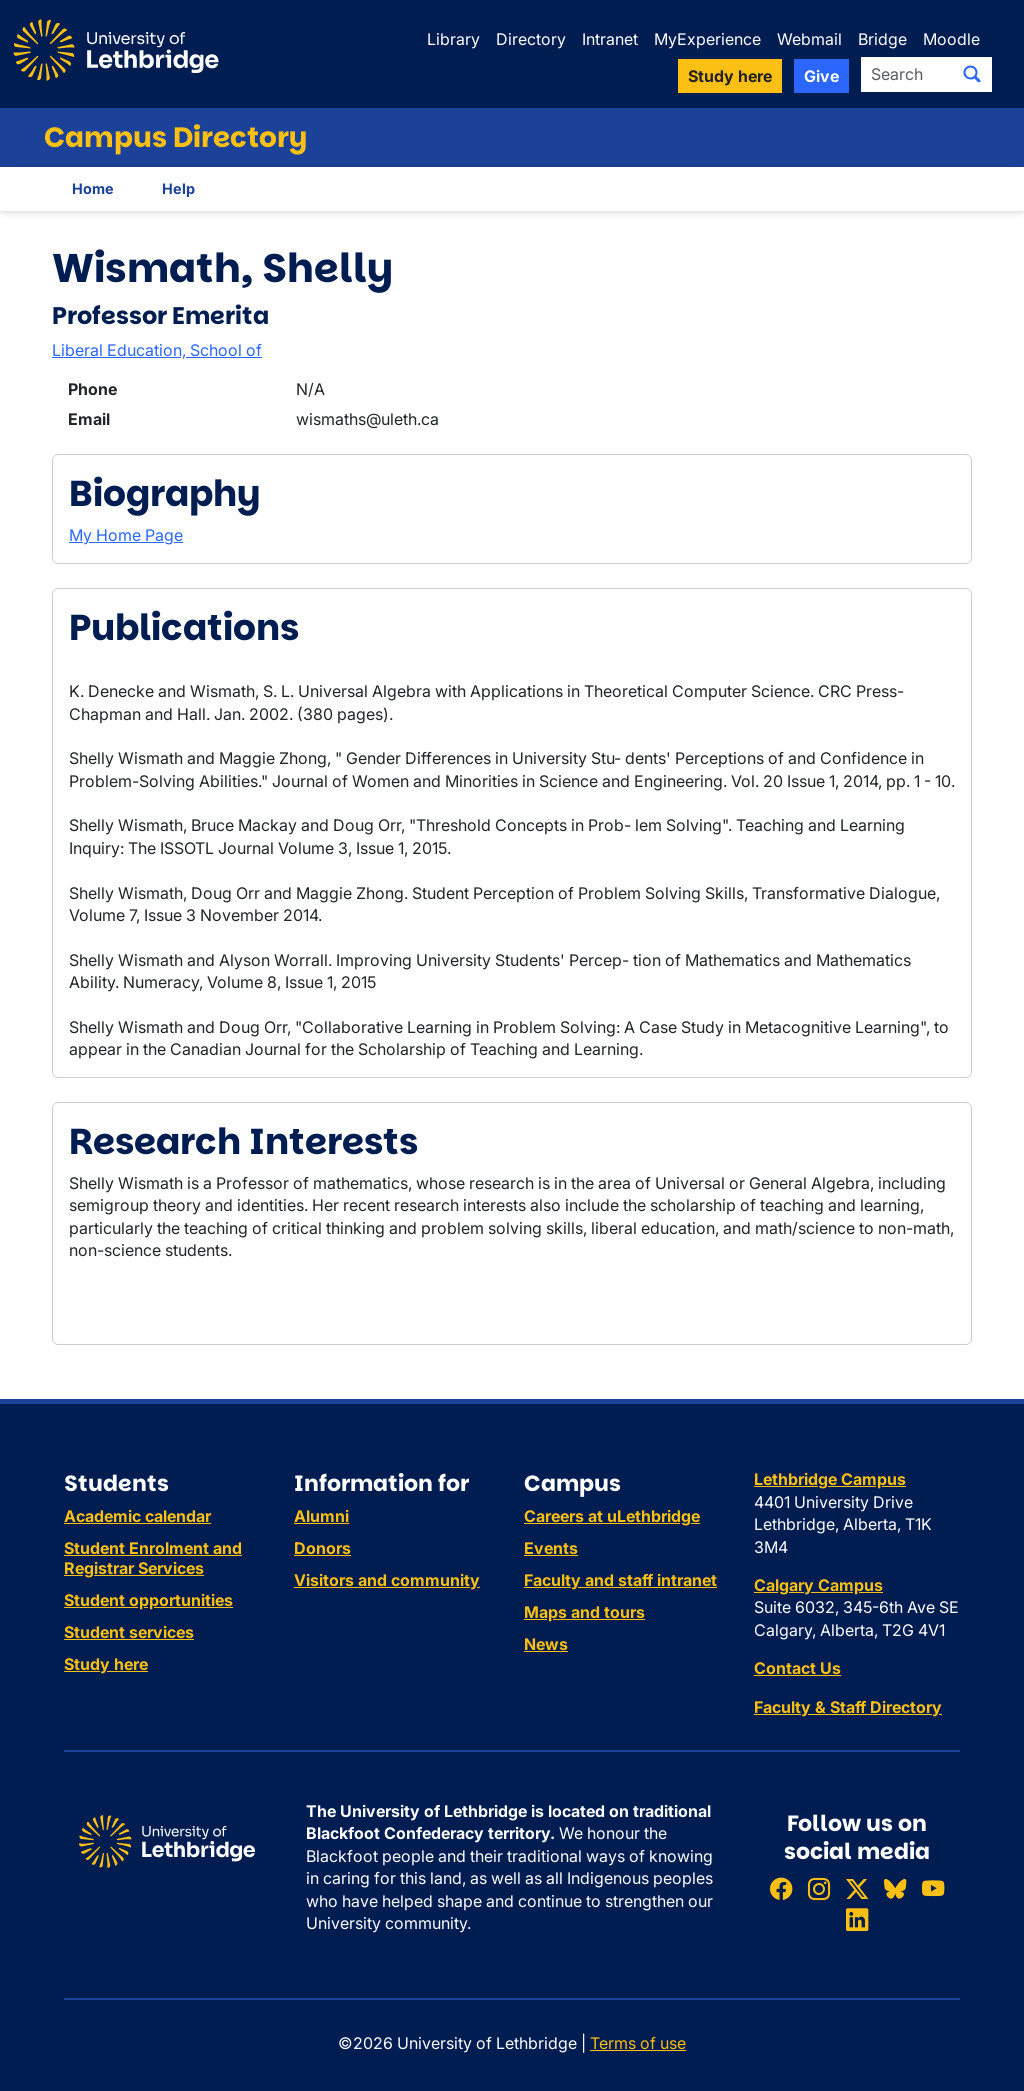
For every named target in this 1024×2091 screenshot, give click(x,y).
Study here (106, 1664)
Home (93, 188)
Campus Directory (175, 137)
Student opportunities (148, 1600)
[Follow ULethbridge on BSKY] (895, 1888)
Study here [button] (730, 76)
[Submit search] (972, 74)
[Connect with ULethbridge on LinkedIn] (857, 1920)
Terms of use (638, 2043)
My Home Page (126, 535)
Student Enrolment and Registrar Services (153, 1558)
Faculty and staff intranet (620, 1580)
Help (178, 188)
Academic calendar (137, 1516)
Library (453, 39)
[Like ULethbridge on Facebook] (781, 1888)
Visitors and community (387, 1580)
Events (551, 1548)
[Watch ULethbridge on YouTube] (933, 1888)
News (546, 1644)
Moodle (951, 39)
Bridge (882, 39)
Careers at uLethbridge (612, 1516)
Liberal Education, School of (157, 350)
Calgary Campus (818, 1585)
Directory (531, 39)
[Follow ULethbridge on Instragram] (819, 1888)
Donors (322, 1548)
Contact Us (797, 1668)
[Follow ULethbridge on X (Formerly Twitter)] (857, 1888)
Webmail (809, 39)
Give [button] (821, 76)
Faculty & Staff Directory (848, 1707)
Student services (129, 1632)
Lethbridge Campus (830, 1479)
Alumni (321, 1516)
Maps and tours (584, 1612)
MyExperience (707, 39)
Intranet (610, 39)
